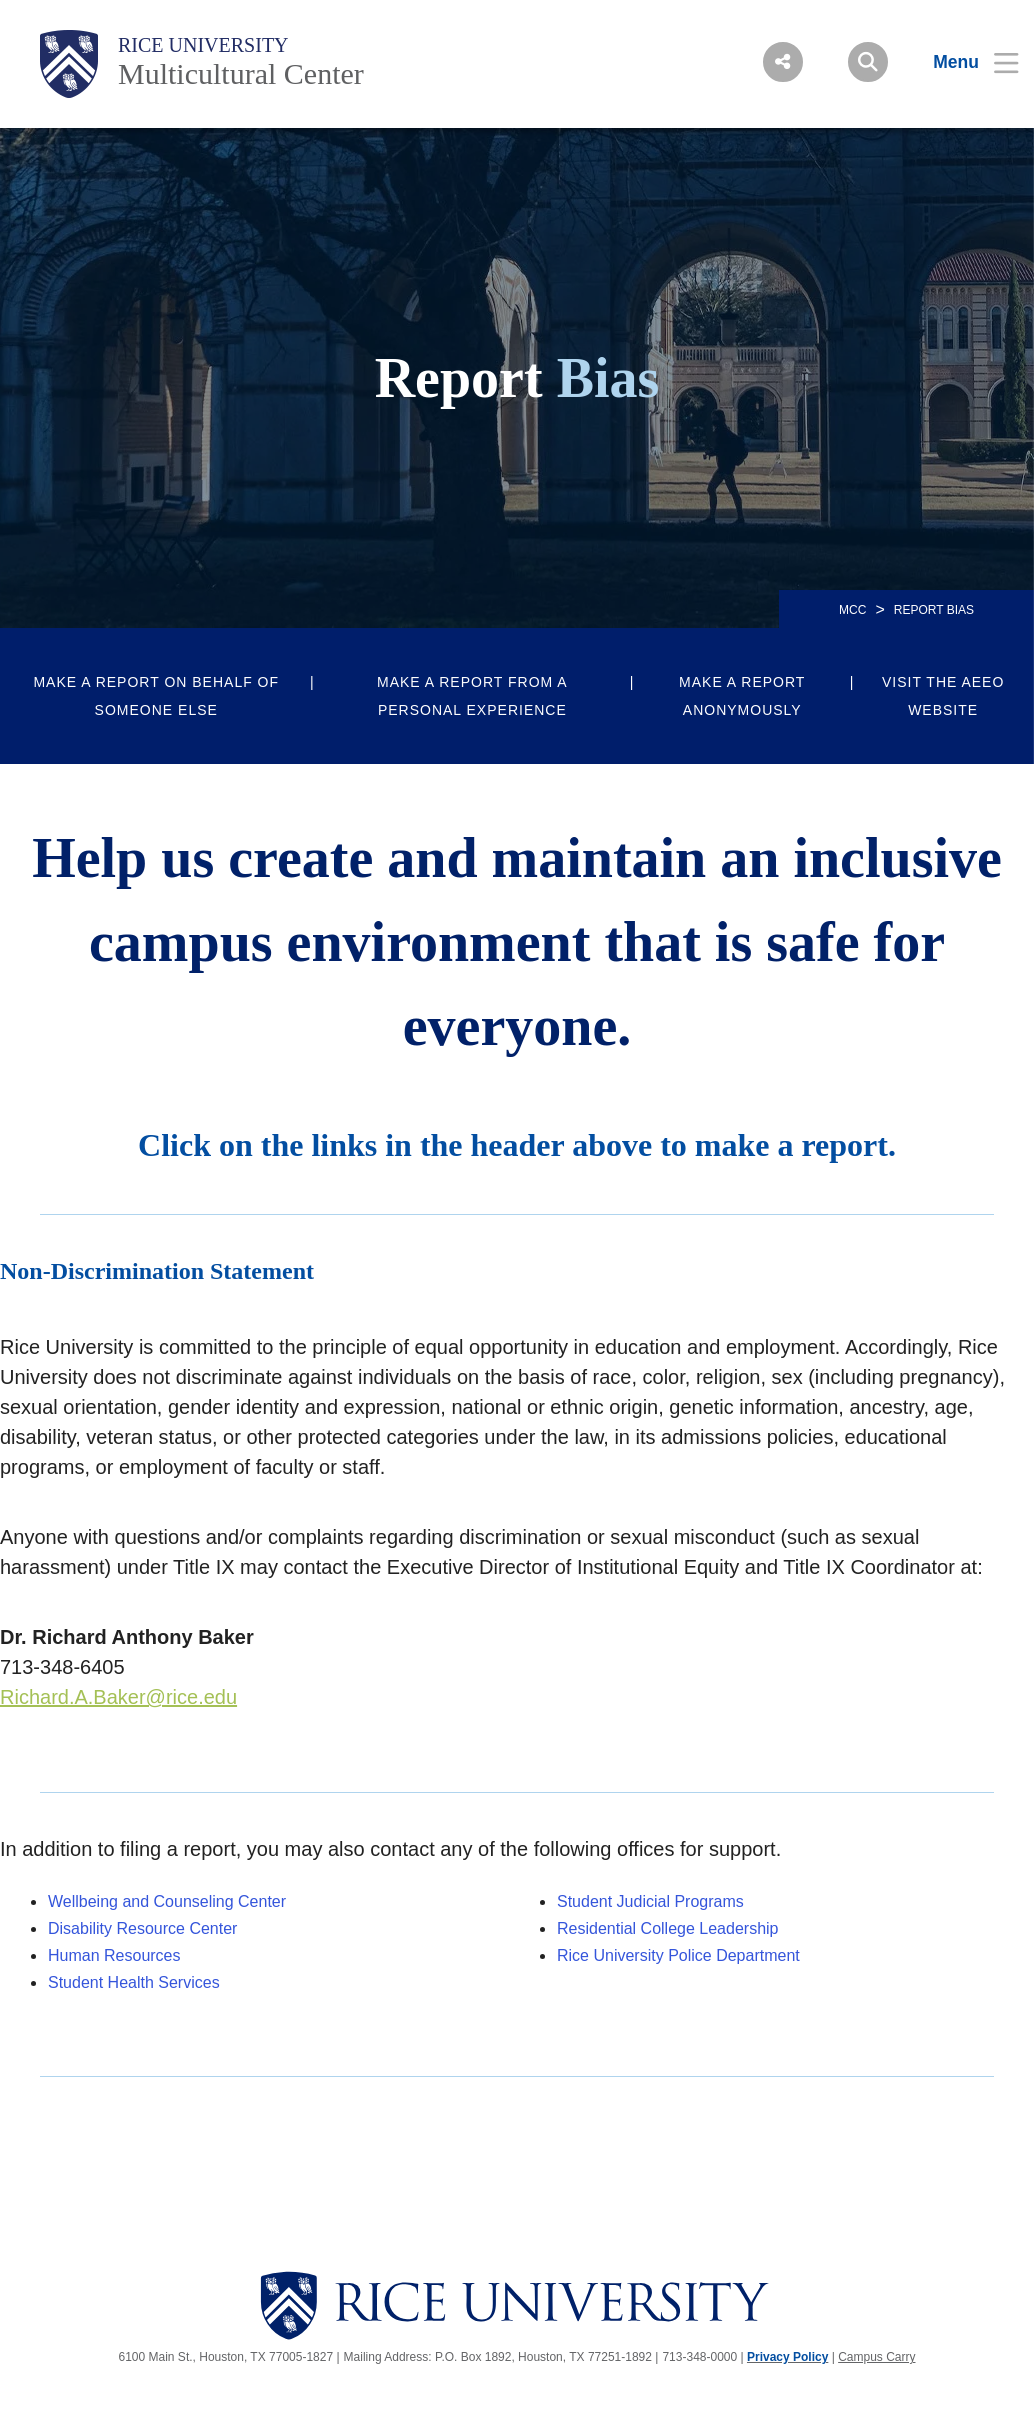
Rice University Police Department (678, 1955)
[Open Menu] (963, 62)
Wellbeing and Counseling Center (167, 1901)
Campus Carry (876, 2357)
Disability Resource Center (142, 1928)
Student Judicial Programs (650, 1901)
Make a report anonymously (742, 696)
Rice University (203, 45)
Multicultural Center (241, 73)
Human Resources (114, 1955)
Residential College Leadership (667, 1928)
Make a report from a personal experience (472, 696)
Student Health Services (134, 1982)
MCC (852, 610)
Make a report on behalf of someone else (156, 696)
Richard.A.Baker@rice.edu (118, 1697)
